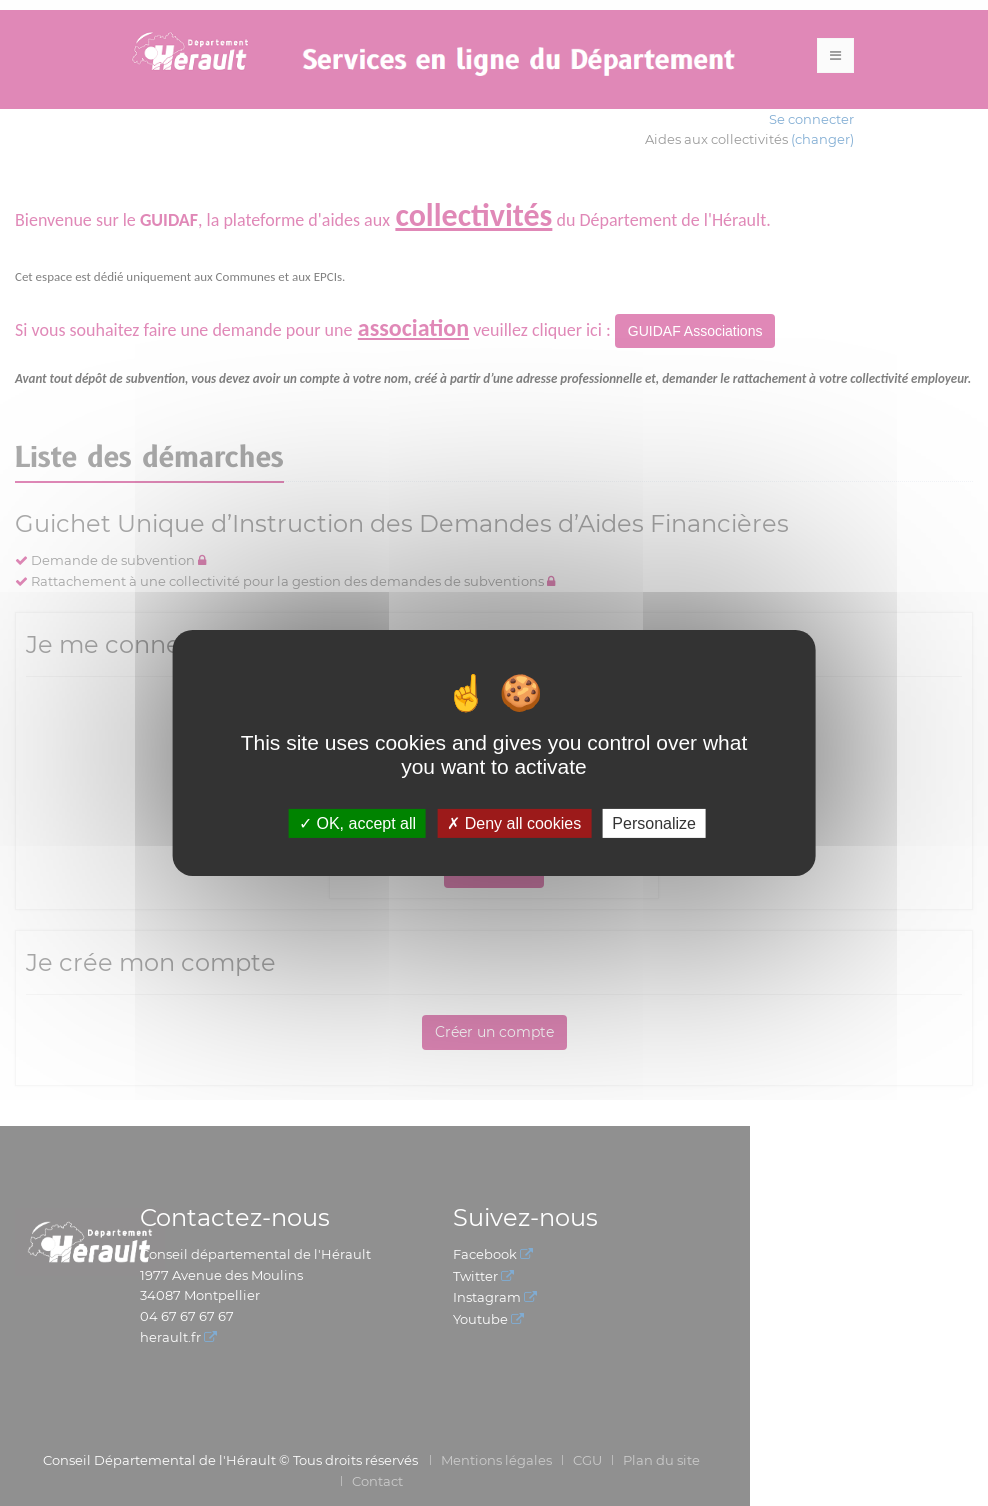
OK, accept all (357, 823)
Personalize (654, 823)
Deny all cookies (514, 823)
